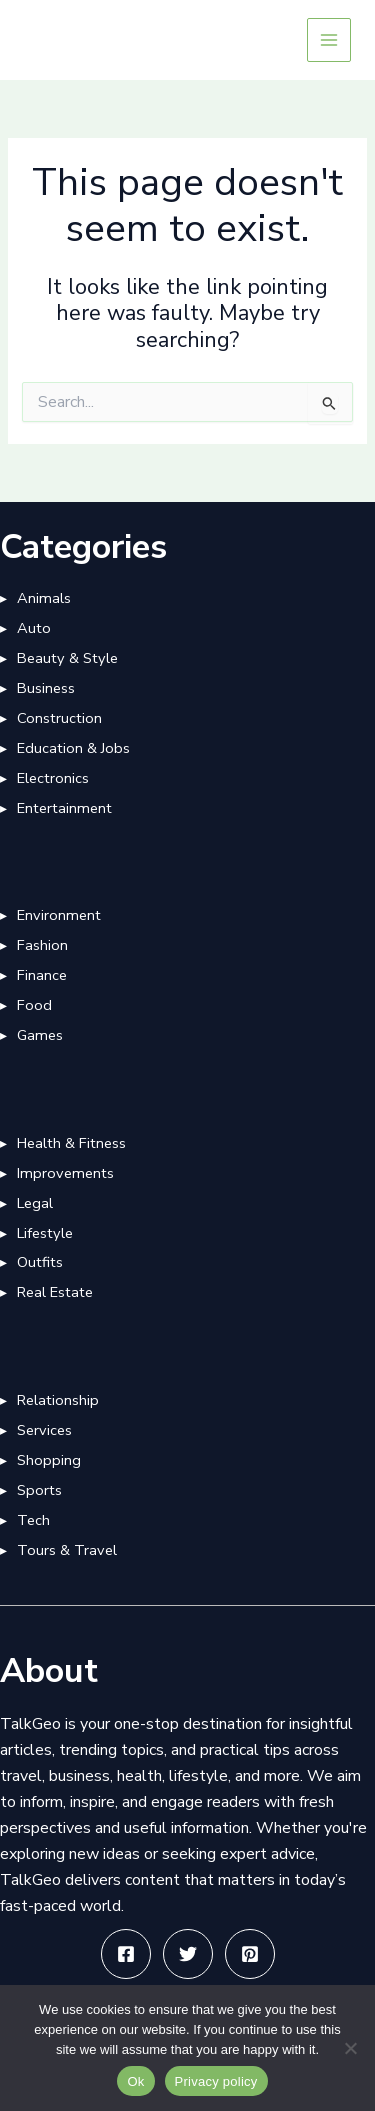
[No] (350, 2048)
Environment (59, 915)
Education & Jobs (73, 748)
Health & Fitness (71, 1143)
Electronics (53, 778)
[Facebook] (126, 1954)
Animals (44, 598)
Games (40, 1035)
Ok (135, 2081)
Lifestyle (45, 1233)
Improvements (65, 1173)
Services (44, 1430)
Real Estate (55, 1292)
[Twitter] (188, 1954)
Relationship (58, 1400)
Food (34, 1005)
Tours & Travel (67, 1550)
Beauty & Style (67, 658)
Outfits (40, 1262)
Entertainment (64, 808)
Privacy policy (216, 2081)
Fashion (42, 945)
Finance (42, 975)
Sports (39, 1490)
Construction (59, 718)
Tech (33, 1520)
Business (46, 688)
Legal (35, 1203)
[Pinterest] (250, 1954)
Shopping (49, 1460)
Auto (34, 628)
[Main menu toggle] (329, 40)
